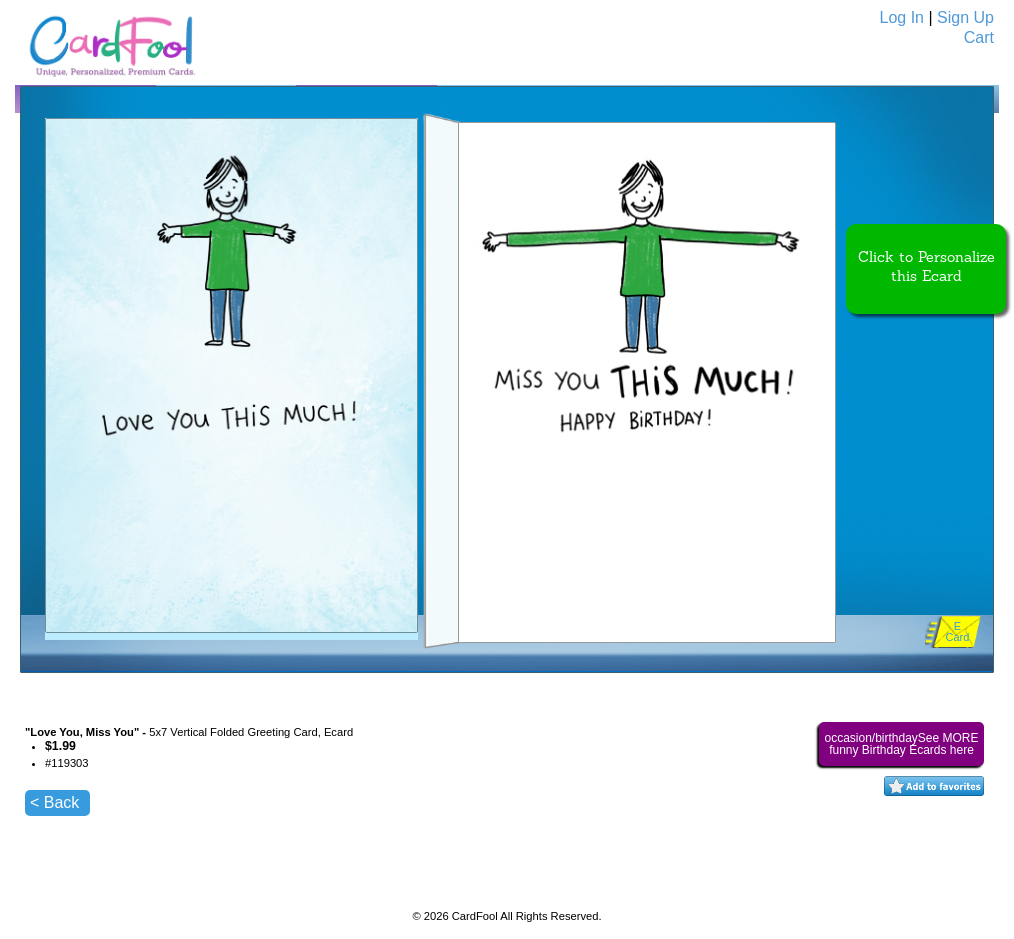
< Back (54, 802)
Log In (902, 17)
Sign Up (965, 17)
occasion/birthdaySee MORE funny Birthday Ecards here (901, 744)
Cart (979, 37)
